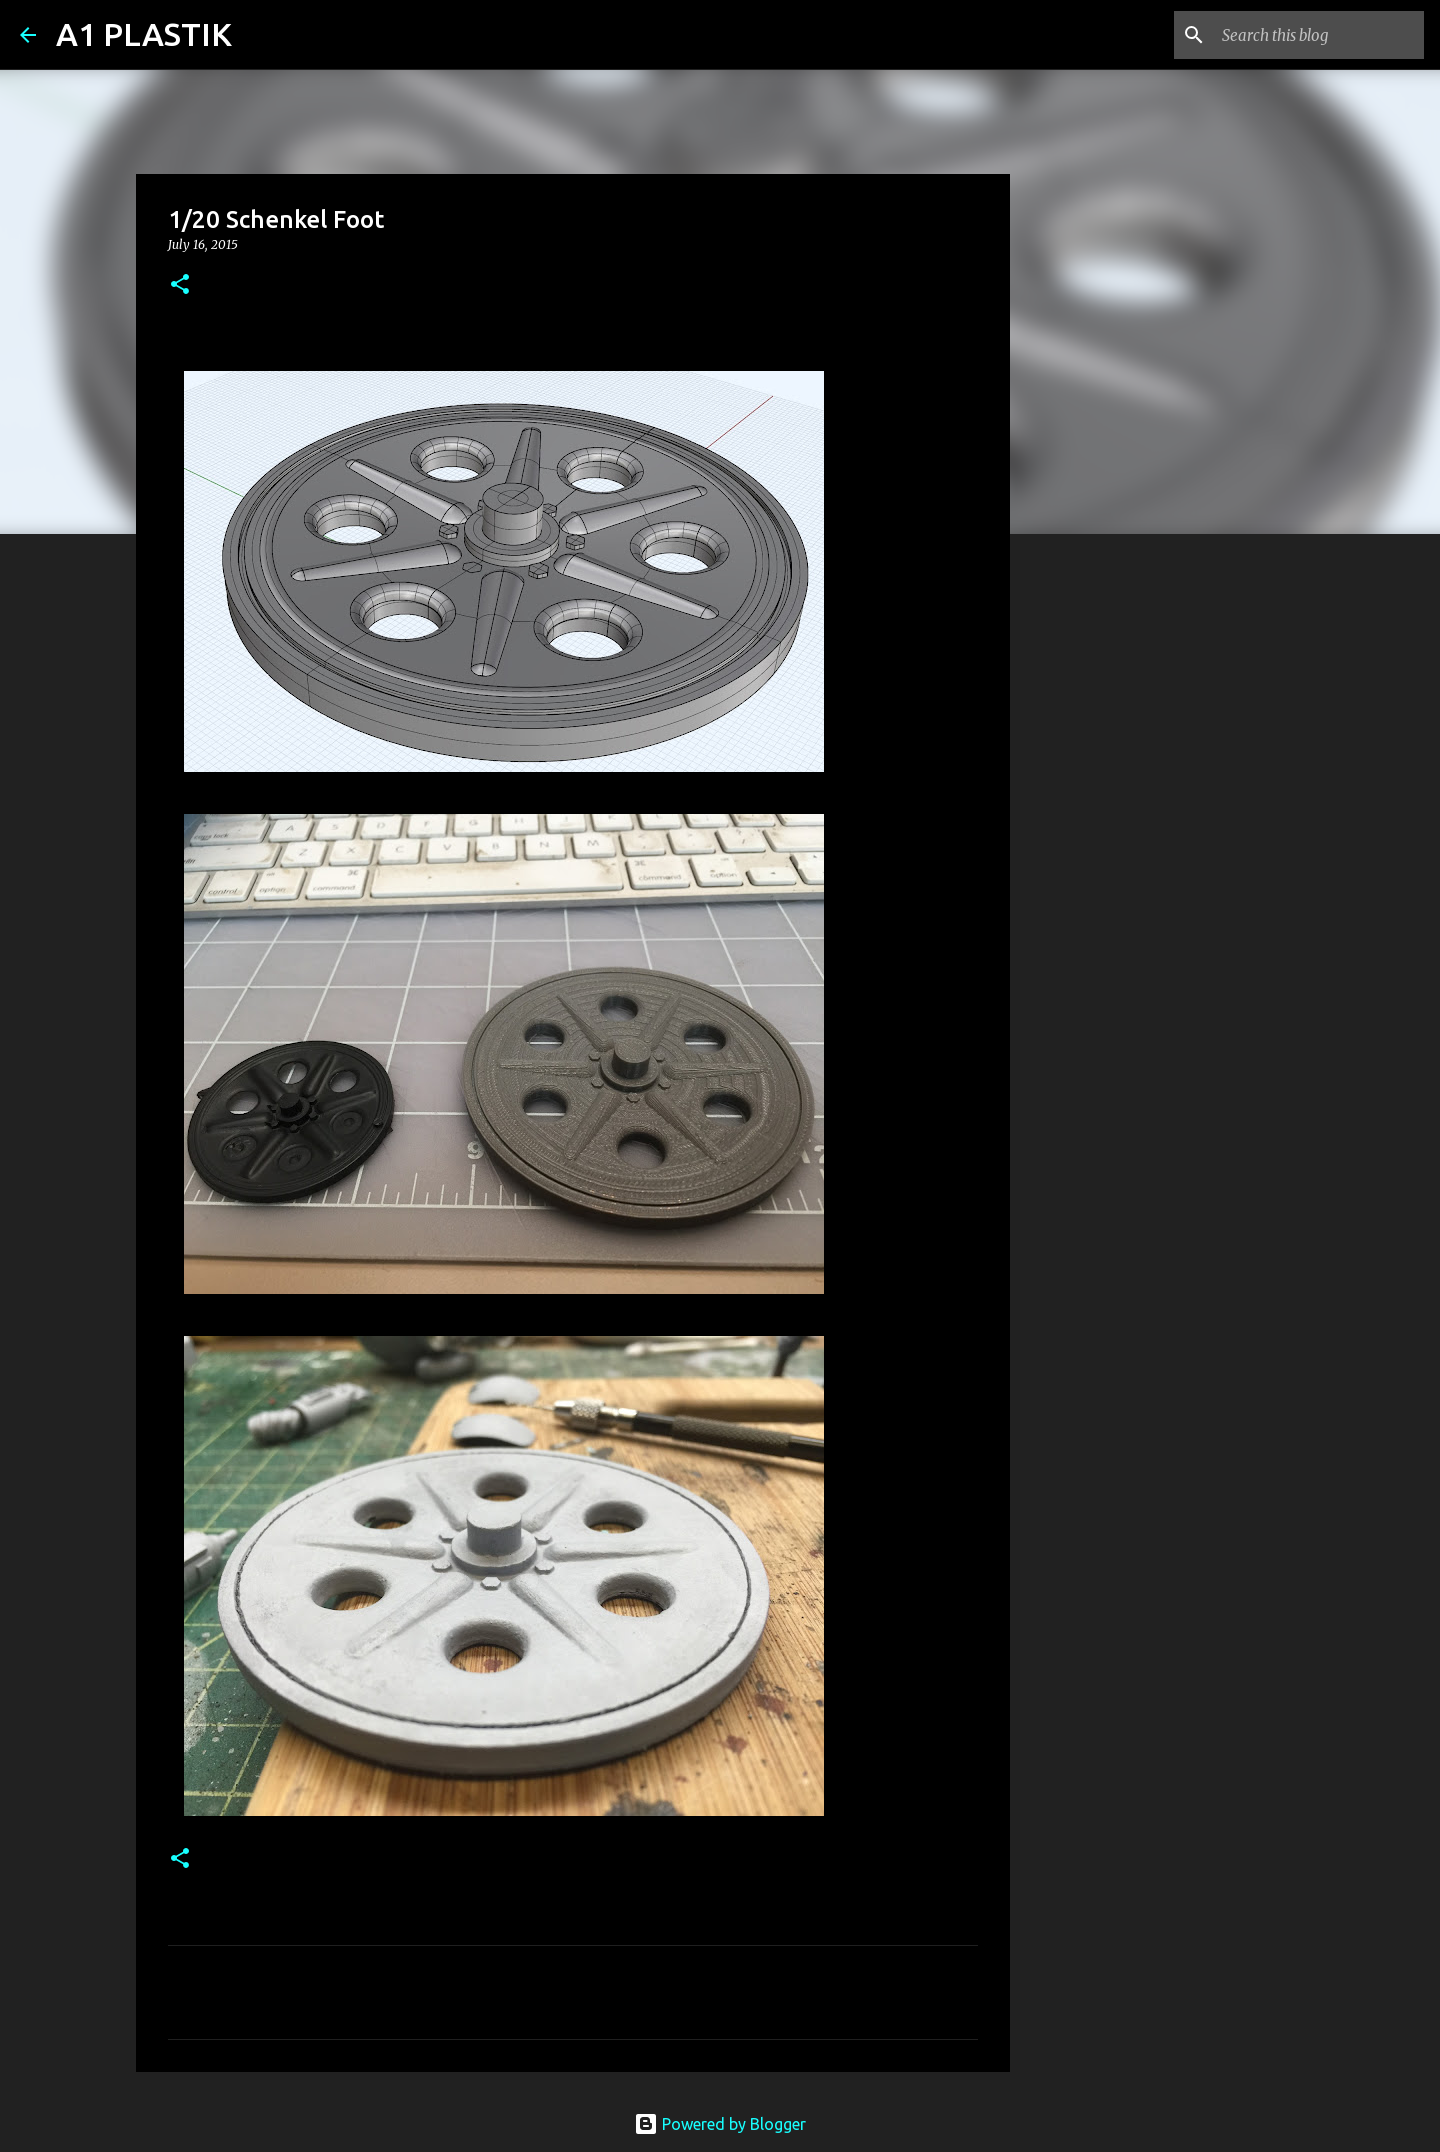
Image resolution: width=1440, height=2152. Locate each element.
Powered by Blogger (720, 2124)
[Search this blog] (1319, 35)
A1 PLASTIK (144, 34)
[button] (180, 285)
